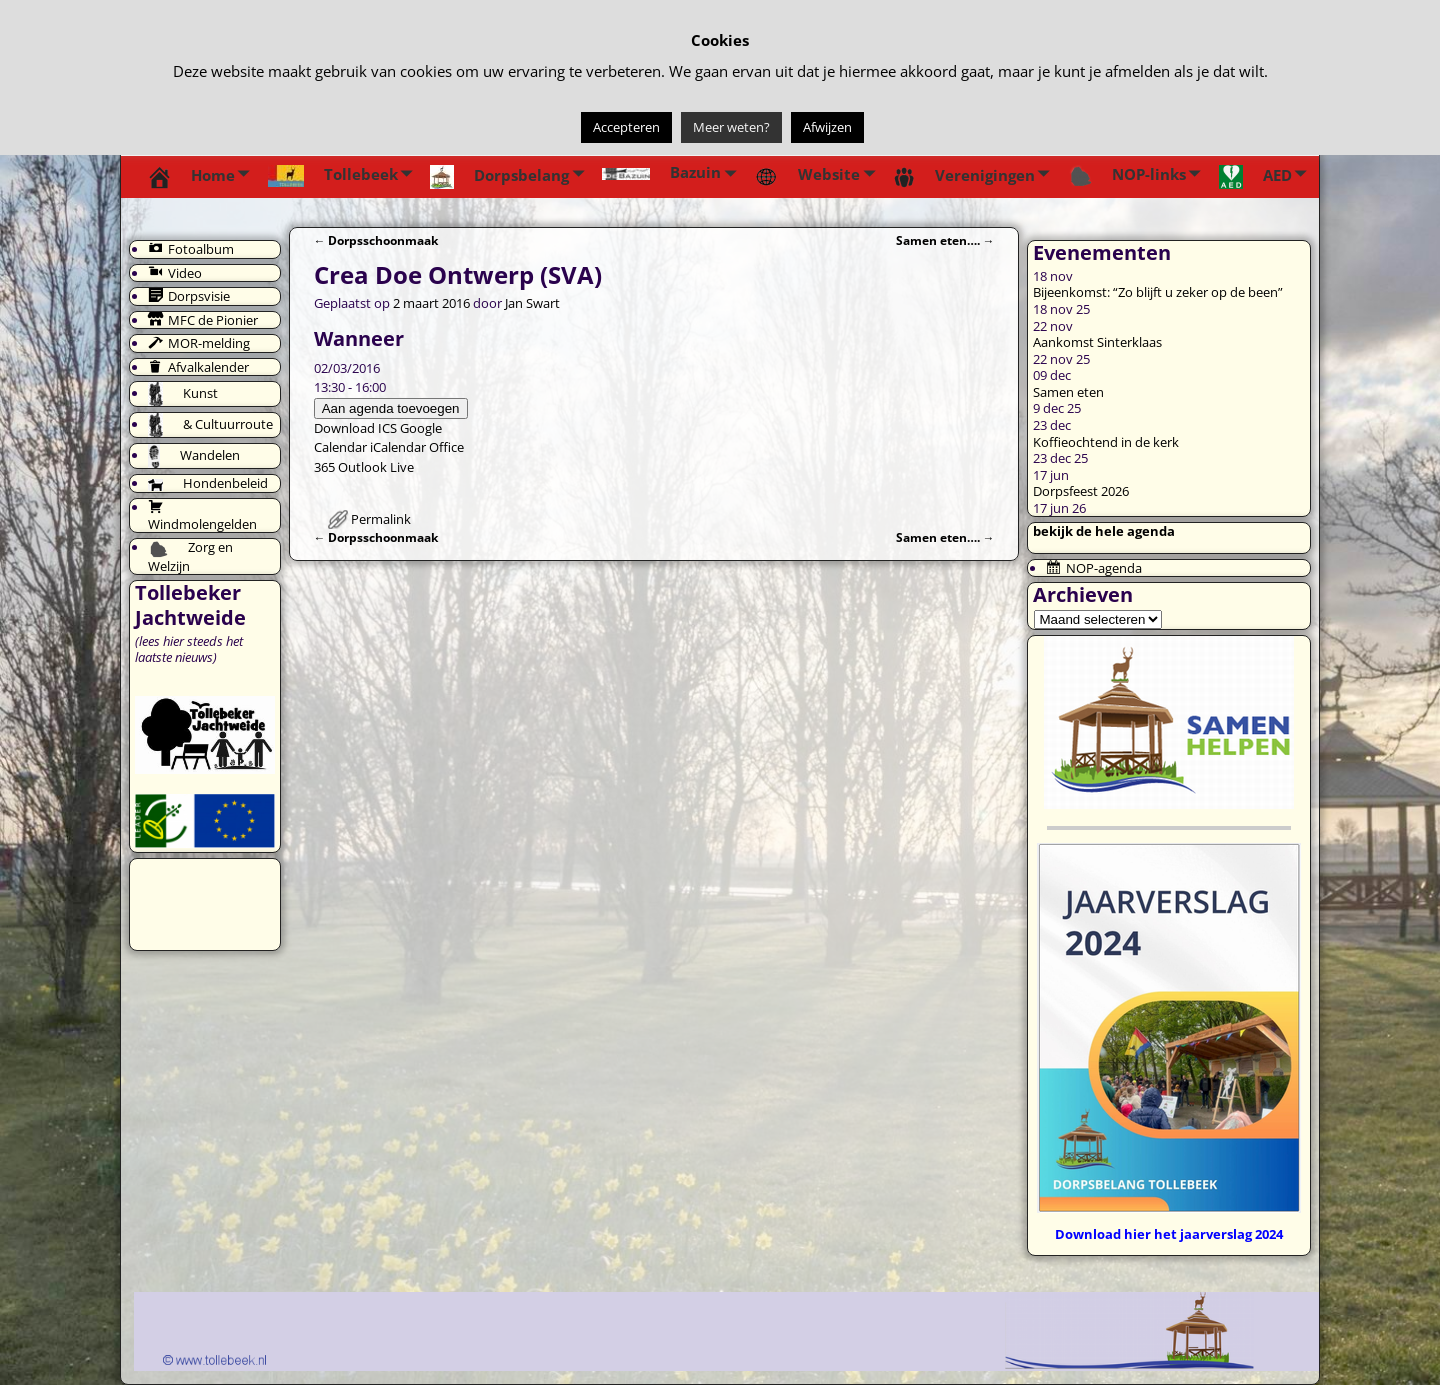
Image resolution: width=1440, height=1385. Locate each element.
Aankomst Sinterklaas (1097, 342)
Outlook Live (376, 467)
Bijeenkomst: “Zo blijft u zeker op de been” (1158, 292)
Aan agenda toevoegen (391, 408)
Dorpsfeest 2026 (1081, 491)
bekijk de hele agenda (1104, 531)
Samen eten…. (945, 240)
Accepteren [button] (626, 127)
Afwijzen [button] (827, 127)
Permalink (381, 519)
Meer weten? (731, 127)
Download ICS (355, 428)
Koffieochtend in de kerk (1106, 442)
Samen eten (1068, 392)
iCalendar (398, 447)
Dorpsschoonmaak (376, 240)
